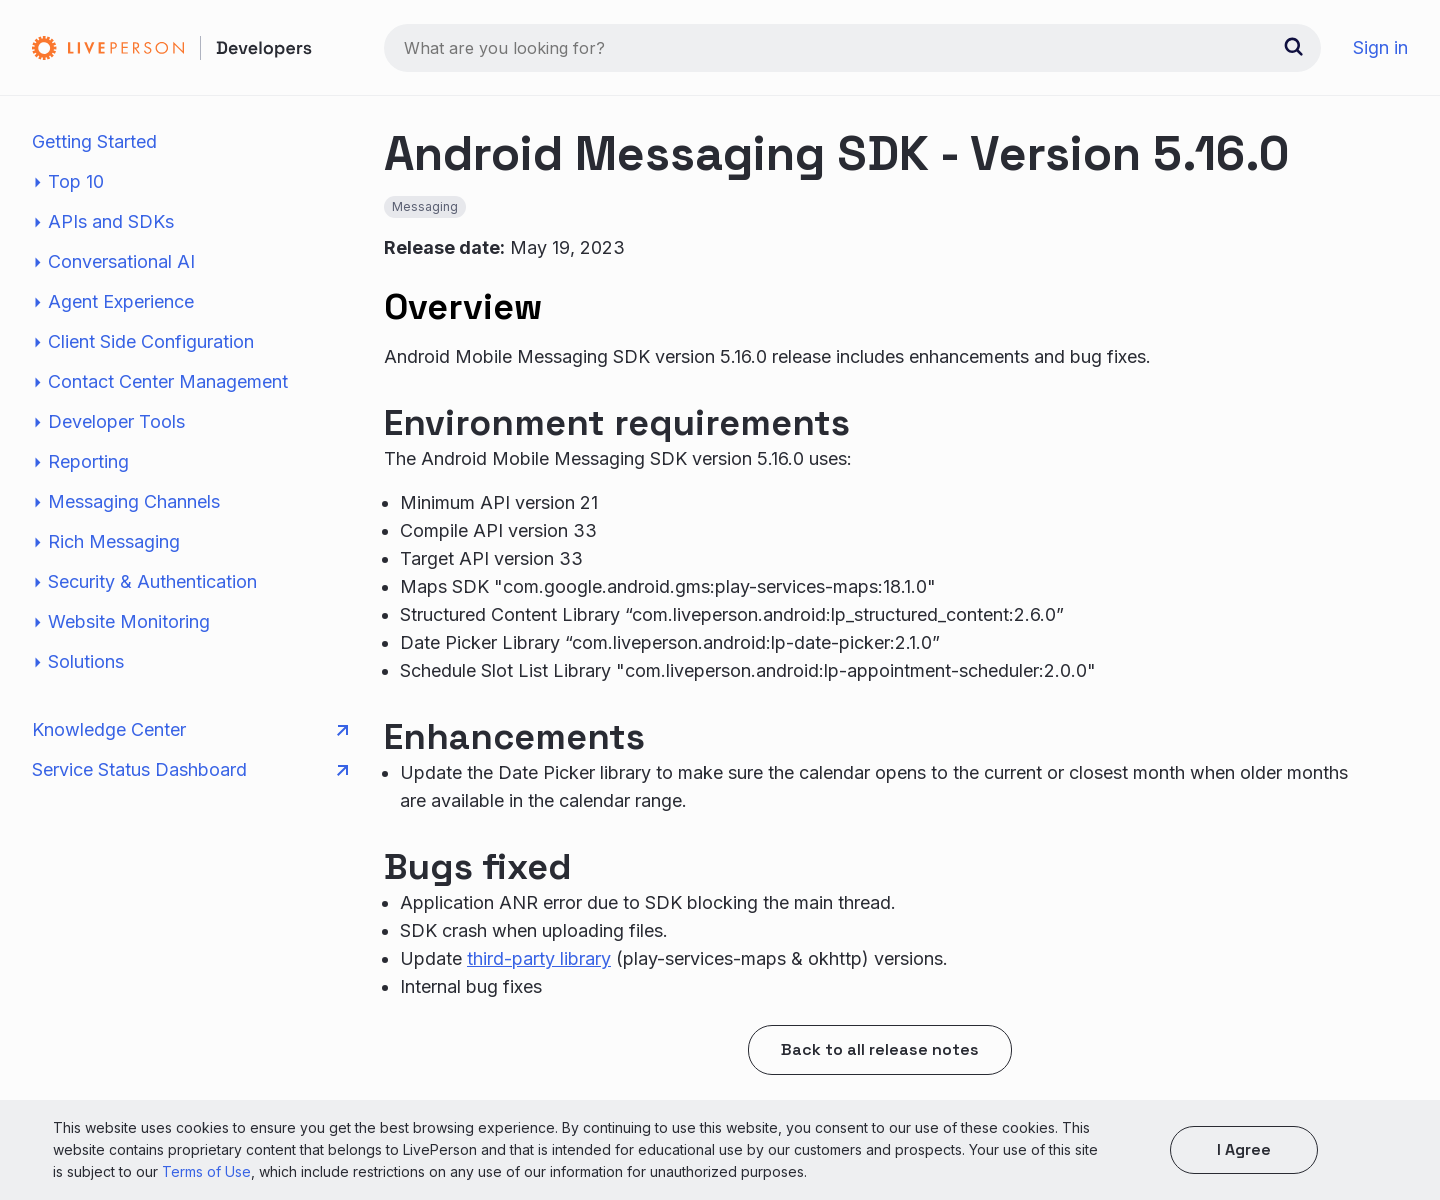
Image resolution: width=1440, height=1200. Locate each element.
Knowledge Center (190, 730)
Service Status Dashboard (190, 770)
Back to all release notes (880, 1049)
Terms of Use (206, 1171)
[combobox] (852, 48)
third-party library (539, 958)
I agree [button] (1244, 1149)
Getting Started (94, 141)
